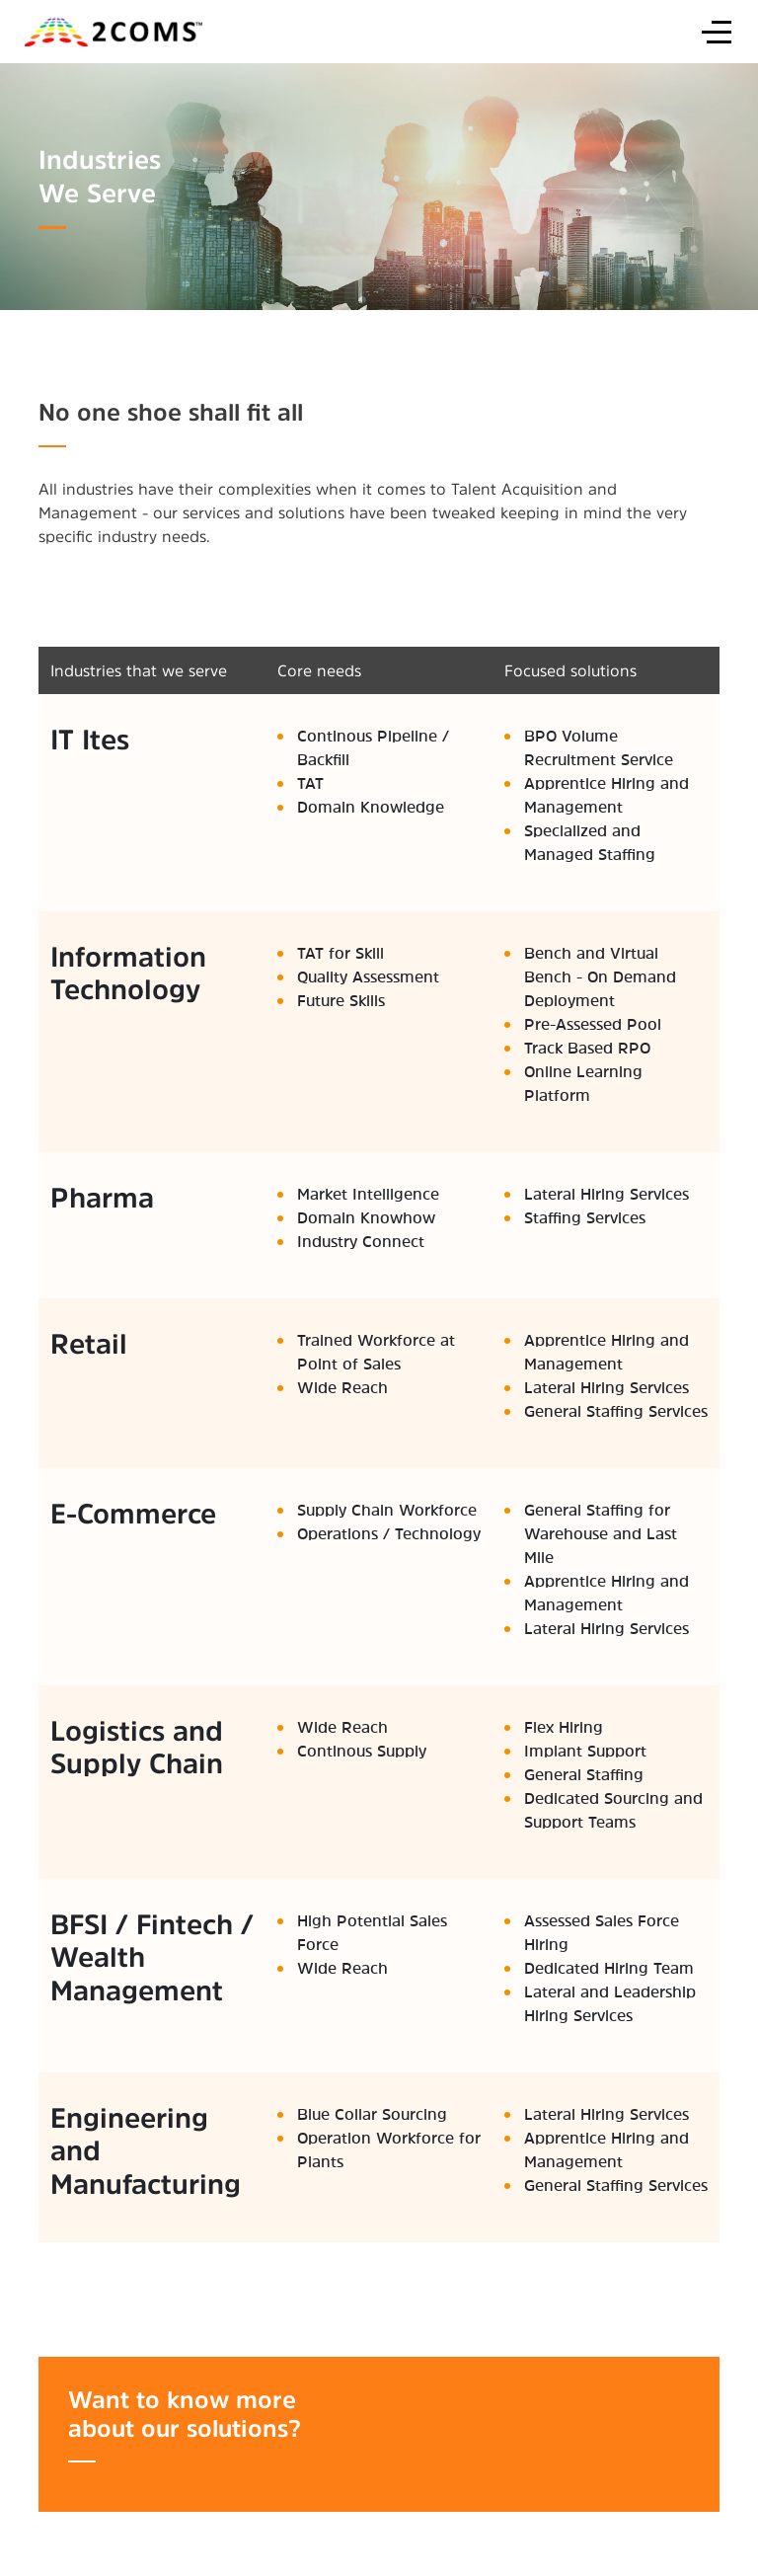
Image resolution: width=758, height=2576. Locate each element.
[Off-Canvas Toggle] (716, 31)
